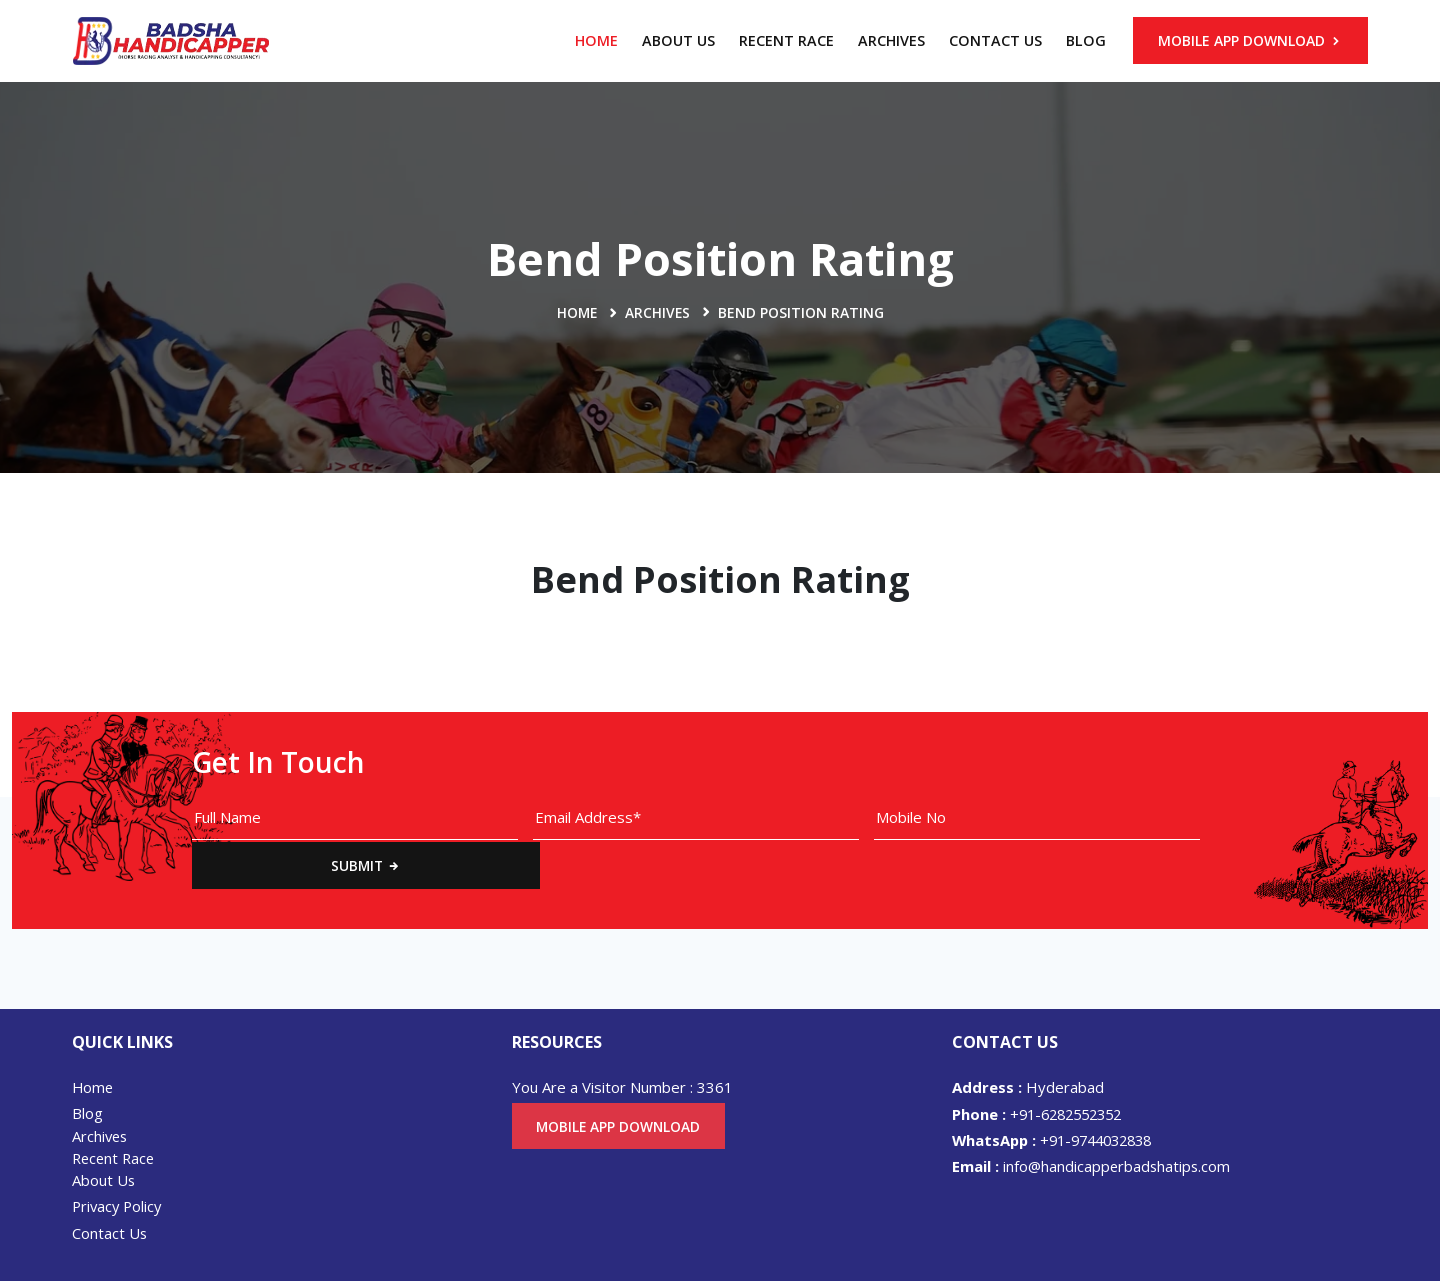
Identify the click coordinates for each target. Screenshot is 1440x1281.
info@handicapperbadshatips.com (1093, 1119)
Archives (891, 40)
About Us (678, 40)
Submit (1292, 817)
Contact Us (995, 40)
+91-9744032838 (1059, 1092)
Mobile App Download (1250, 40)
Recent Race (786, 40)
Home (596, 40)
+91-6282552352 (1042, 1066)
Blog (1086, 40)
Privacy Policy (119, 1160)
